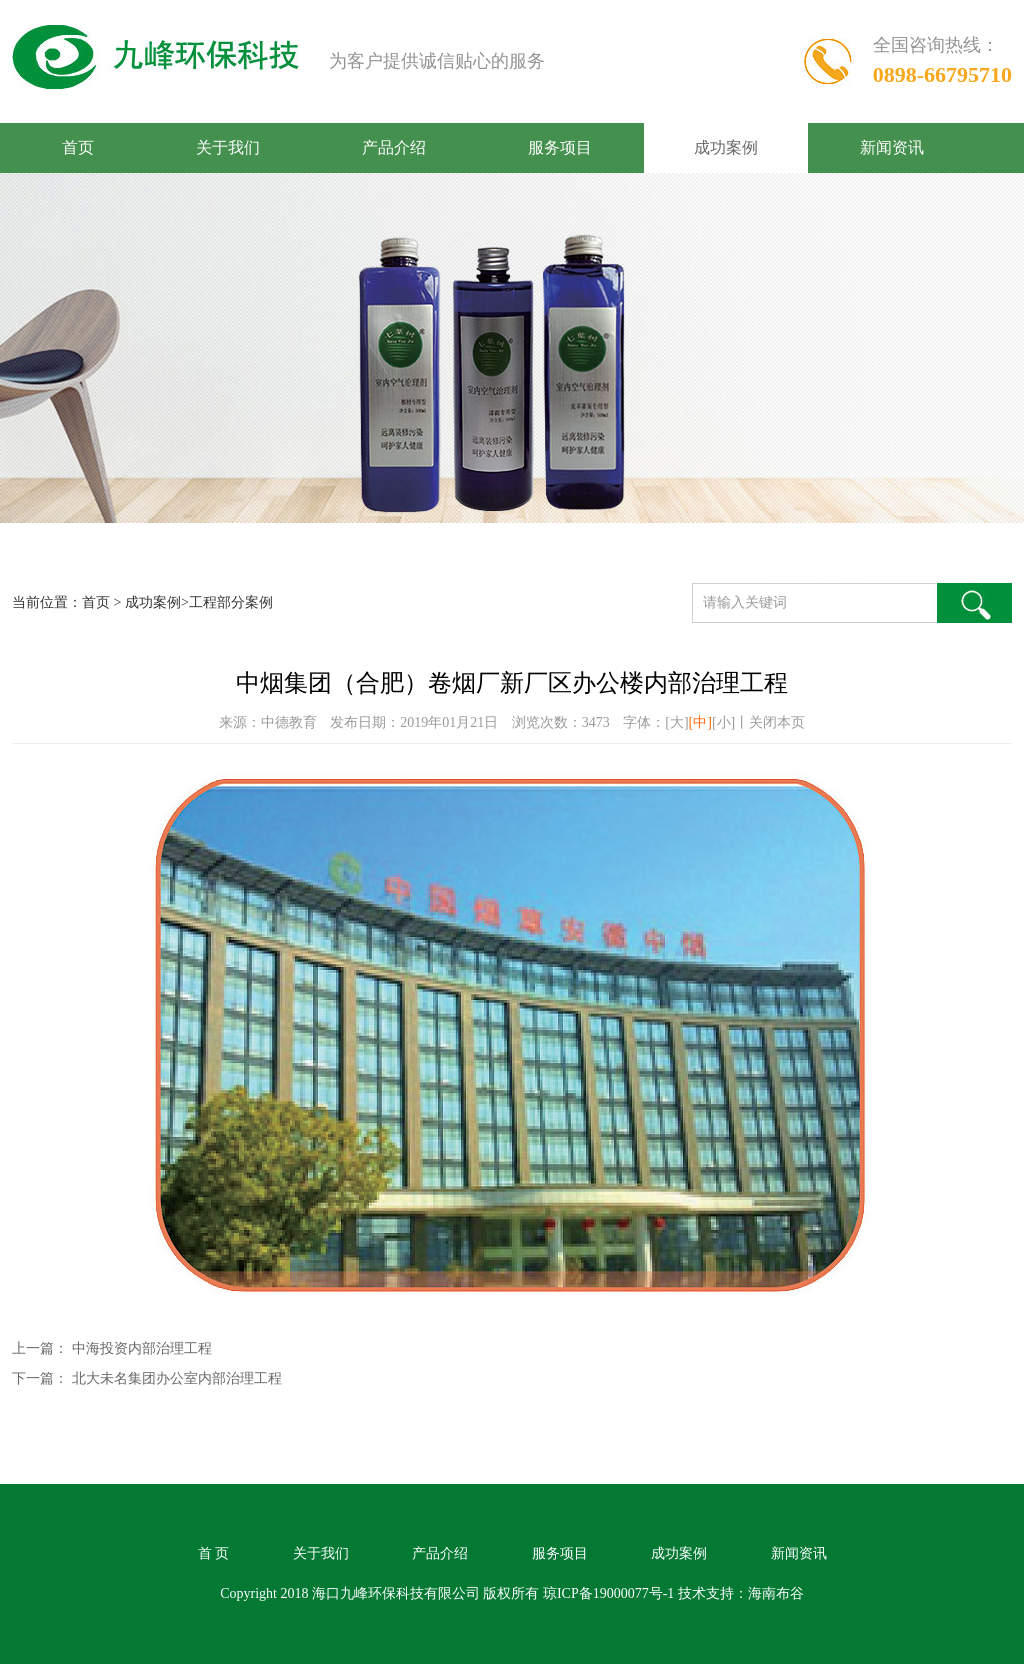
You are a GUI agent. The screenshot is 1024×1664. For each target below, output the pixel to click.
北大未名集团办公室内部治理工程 (177, 1378)
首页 (78, 147)
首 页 (214, 1553)
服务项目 (560, 147)
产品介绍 (394, 147)
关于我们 (228, 147)
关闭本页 (777, 722)
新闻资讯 (892, 147)
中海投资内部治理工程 (142, 1348)
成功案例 (726, 147)
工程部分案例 (231, 602)
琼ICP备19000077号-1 (608, 1593)
